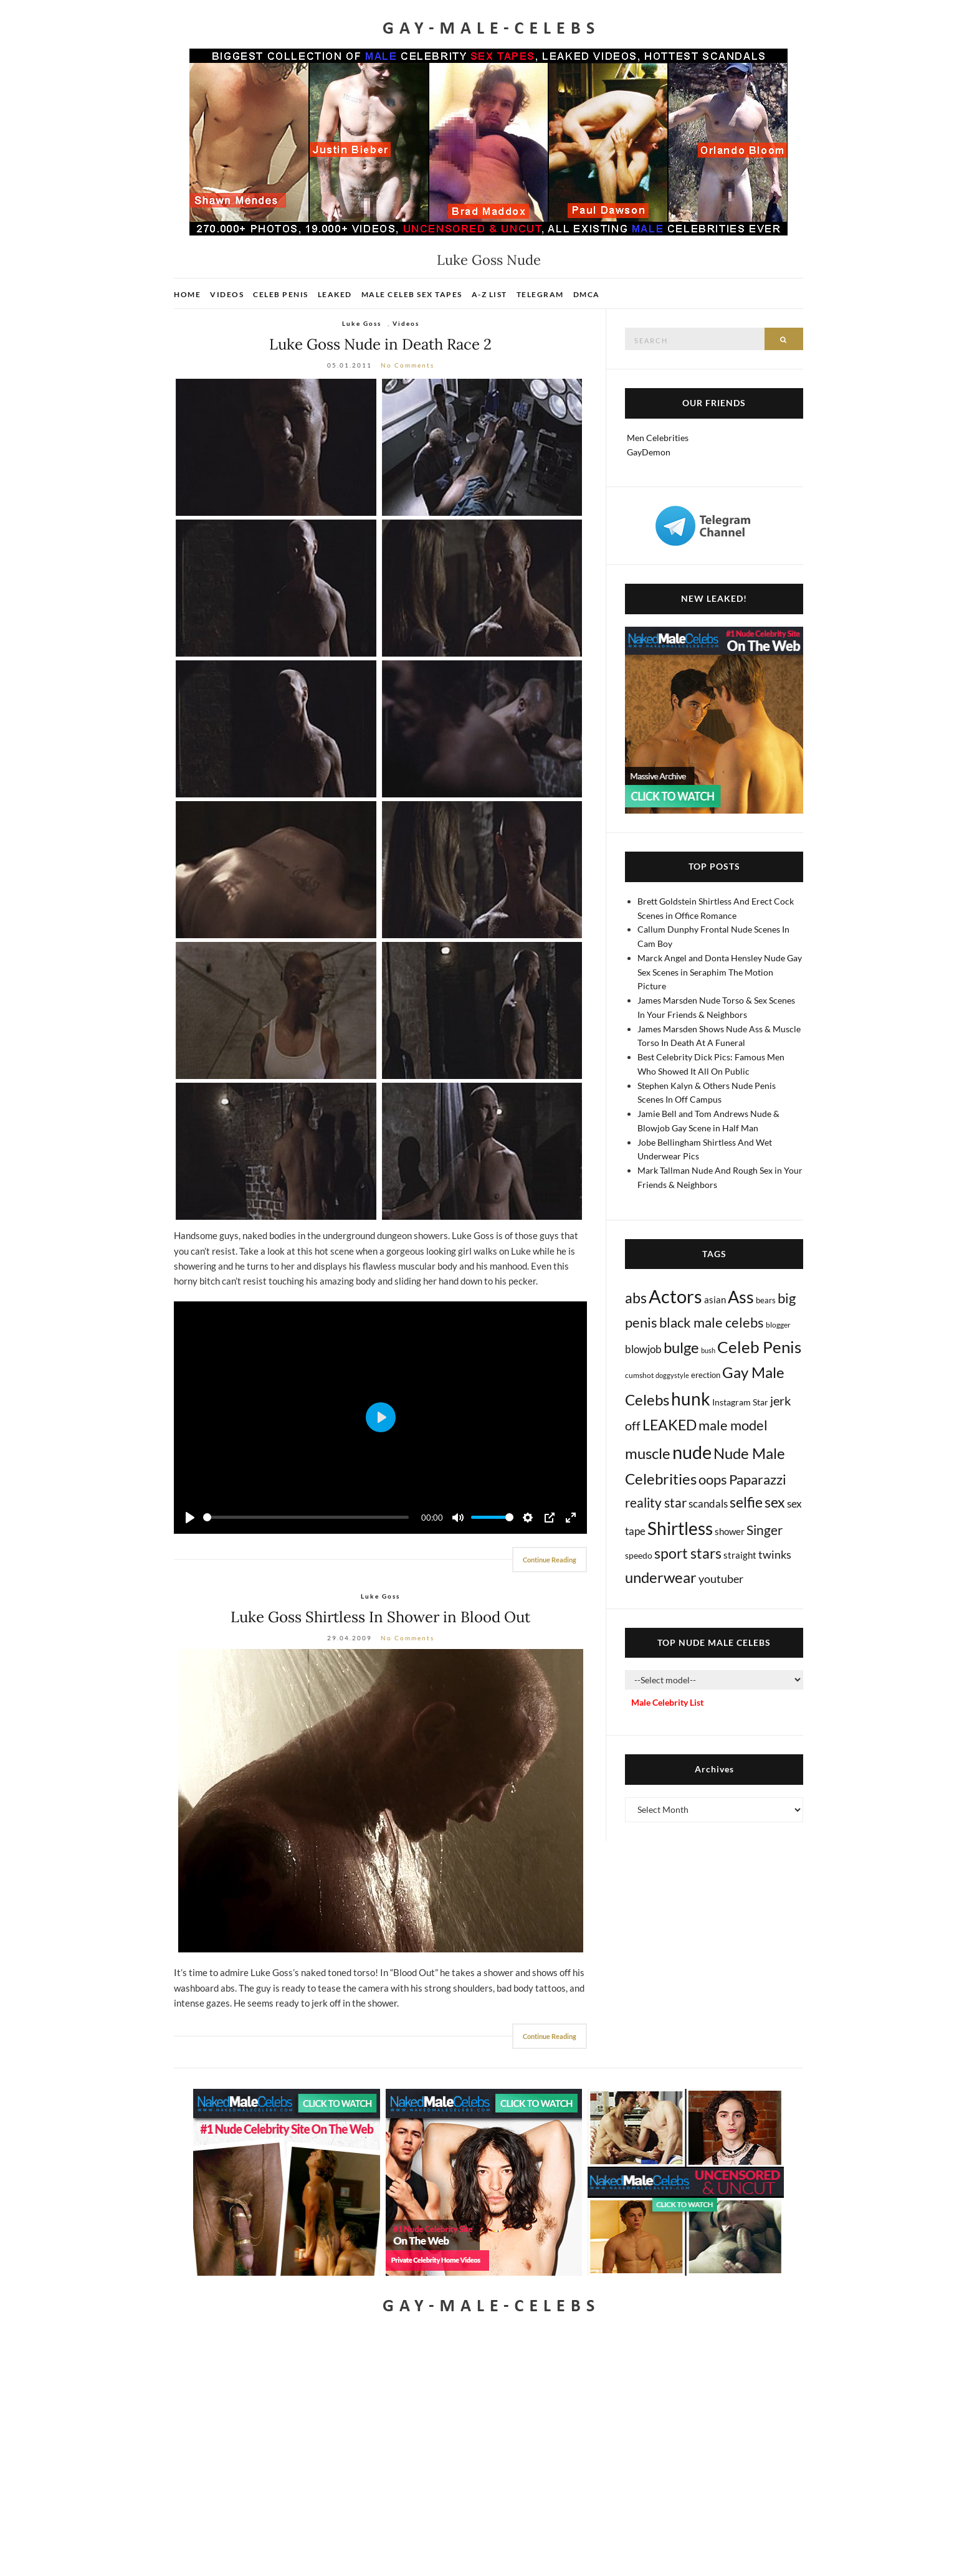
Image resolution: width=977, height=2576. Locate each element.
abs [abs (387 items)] (636, 1297)
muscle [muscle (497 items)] (647, 1453)
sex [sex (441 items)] (775, 1502)
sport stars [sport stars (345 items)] (688, 1553)
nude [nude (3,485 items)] (692, 1452)
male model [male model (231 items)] (733, 1425)
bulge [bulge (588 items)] (681, 1347)
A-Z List (489, 294)
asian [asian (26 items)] (715, 1299)
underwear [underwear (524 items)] (661, 1577)
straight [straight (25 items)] (739, 1555)
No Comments (407, 365)
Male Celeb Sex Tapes (411, 294)
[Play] (190, 1518)
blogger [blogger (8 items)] (778, 1324)
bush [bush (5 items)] (708, 1350)
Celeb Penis (280, 294)
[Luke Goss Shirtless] (380, 1800)
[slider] (306, 1517)
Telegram (540, 294)
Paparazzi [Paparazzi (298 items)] (757, 1479)
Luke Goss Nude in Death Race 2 (380, 344)
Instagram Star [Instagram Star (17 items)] (740, 1402)
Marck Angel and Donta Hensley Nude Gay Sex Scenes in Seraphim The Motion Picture (719, 972)
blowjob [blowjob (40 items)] (643, 1349)
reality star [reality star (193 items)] (656, 1502)
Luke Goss (361, 323)
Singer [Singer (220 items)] (764, 1530)
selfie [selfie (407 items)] (746, 1502)
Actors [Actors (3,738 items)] (675, 1296)
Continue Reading (549, 1560)
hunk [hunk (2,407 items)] (690, 1398)
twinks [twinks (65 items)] (774, 1554)
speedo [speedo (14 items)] (638, 1555)
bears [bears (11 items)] (766, 1300)
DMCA (586, 294)
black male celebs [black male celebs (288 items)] (711, 1322)
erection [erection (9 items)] (705, 1375)
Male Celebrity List (667, 1702)
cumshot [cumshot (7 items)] (639, 1375)
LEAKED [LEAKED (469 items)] (669, 1424)
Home (187, 294)
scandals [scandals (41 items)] (708, 1504)
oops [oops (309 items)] (712, 1479)
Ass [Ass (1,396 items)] (741, 1297)
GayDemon (648, 452)
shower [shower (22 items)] (730, 1531)
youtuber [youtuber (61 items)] (720, 1578)
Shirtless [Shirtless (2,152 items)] (680, 1528)
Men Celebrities (658, 437)
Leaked (335, 294)
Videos (227, 294)
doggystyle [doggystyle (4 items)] (672, 1375)
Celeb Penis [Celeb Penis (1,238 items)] (759, 1347)
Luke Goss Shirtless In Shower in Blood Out (380, 1617)
